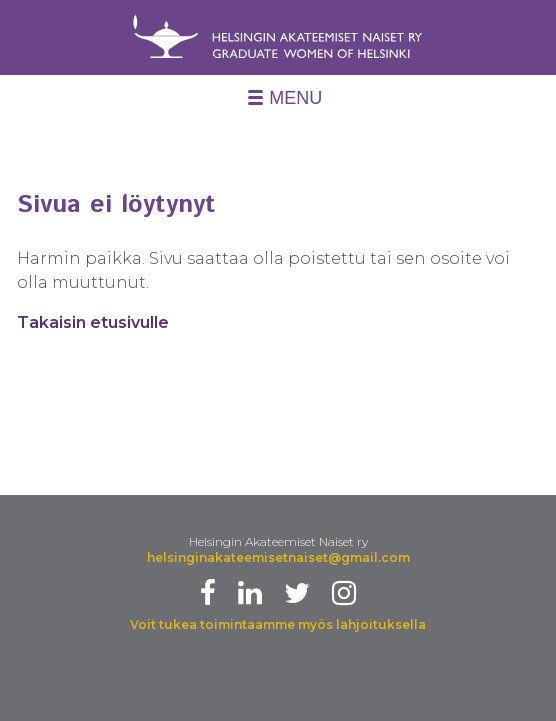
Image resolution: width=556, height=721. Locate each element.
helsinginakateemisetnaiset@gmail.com (278, 557)
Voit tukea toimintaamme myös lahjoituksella (278, 624)
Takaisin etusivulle (93, 322)
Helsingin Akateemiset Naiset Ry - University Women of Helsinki (278, 41)
